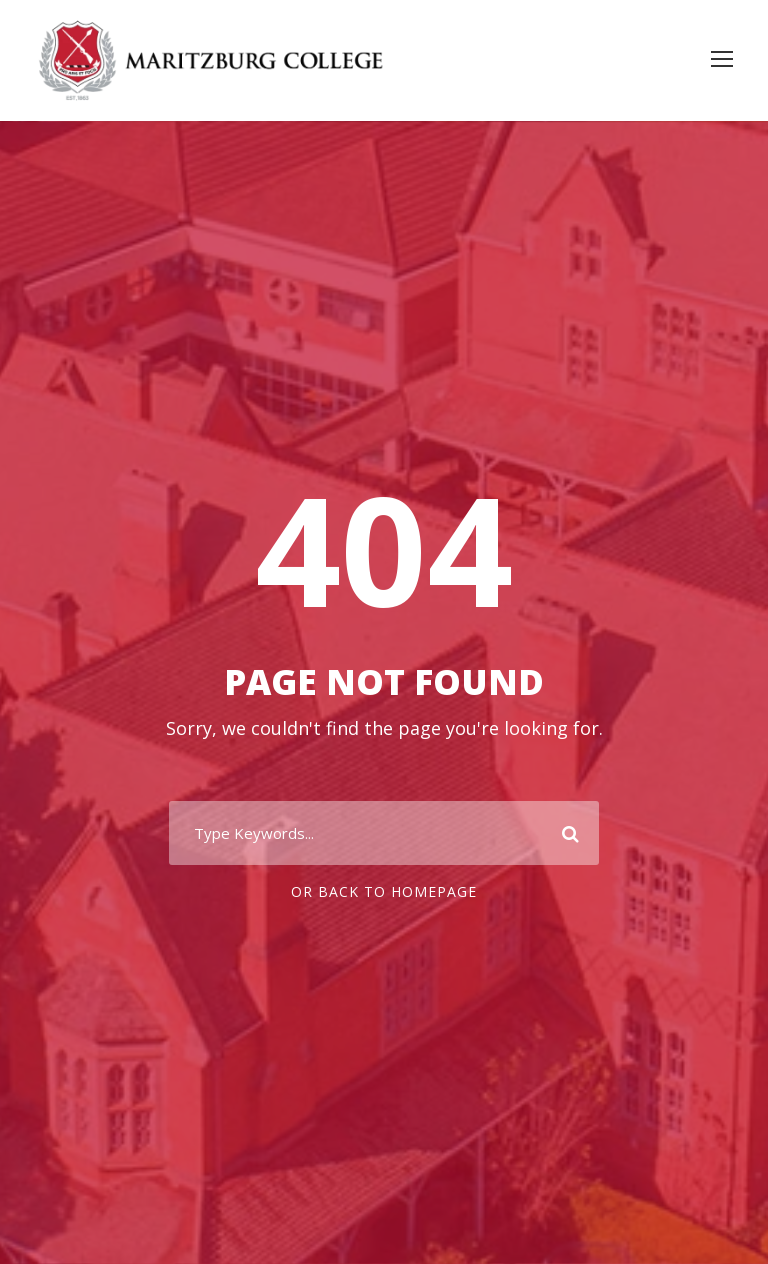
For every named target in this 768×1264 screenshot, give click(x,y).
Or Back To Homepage (384, 891)
